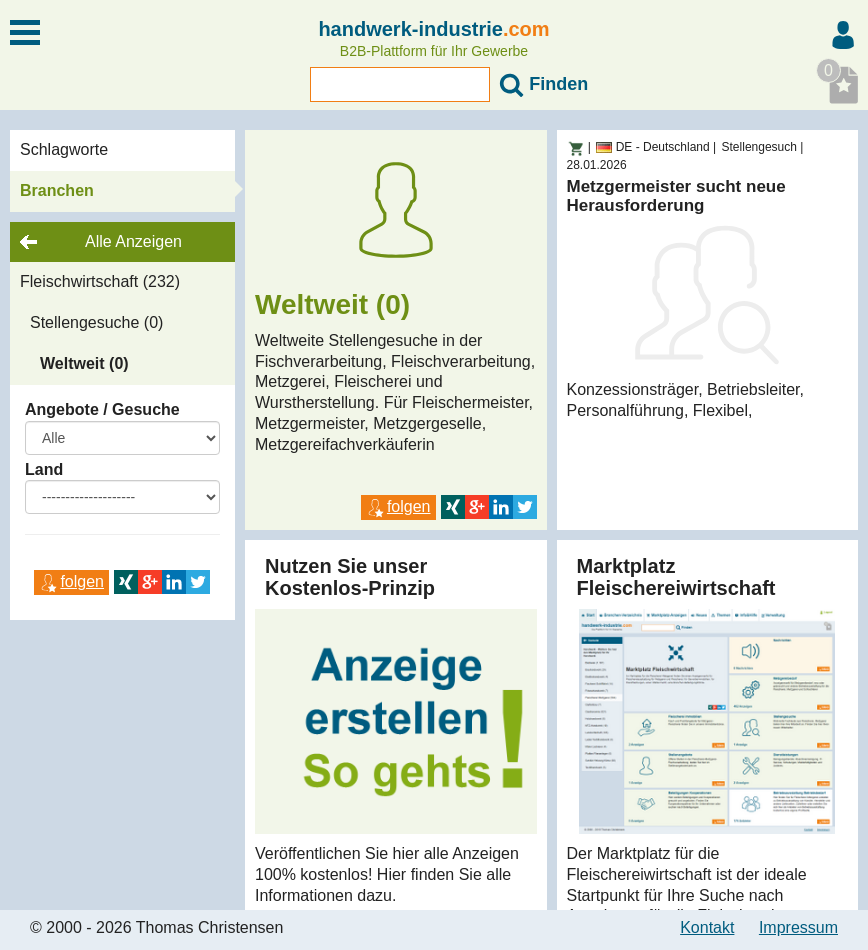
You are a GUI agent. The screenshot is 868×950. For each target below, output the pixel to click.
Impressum (798, 927)
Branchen (57, 190)
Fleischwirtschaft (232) (100, 281)
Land (44, 469)
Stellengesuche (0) (96, 322)
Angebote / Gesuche (102, 409)
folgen (71, 581)
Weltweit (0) (84, 363)
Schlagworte (64, 149)
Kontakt (707, 927)
